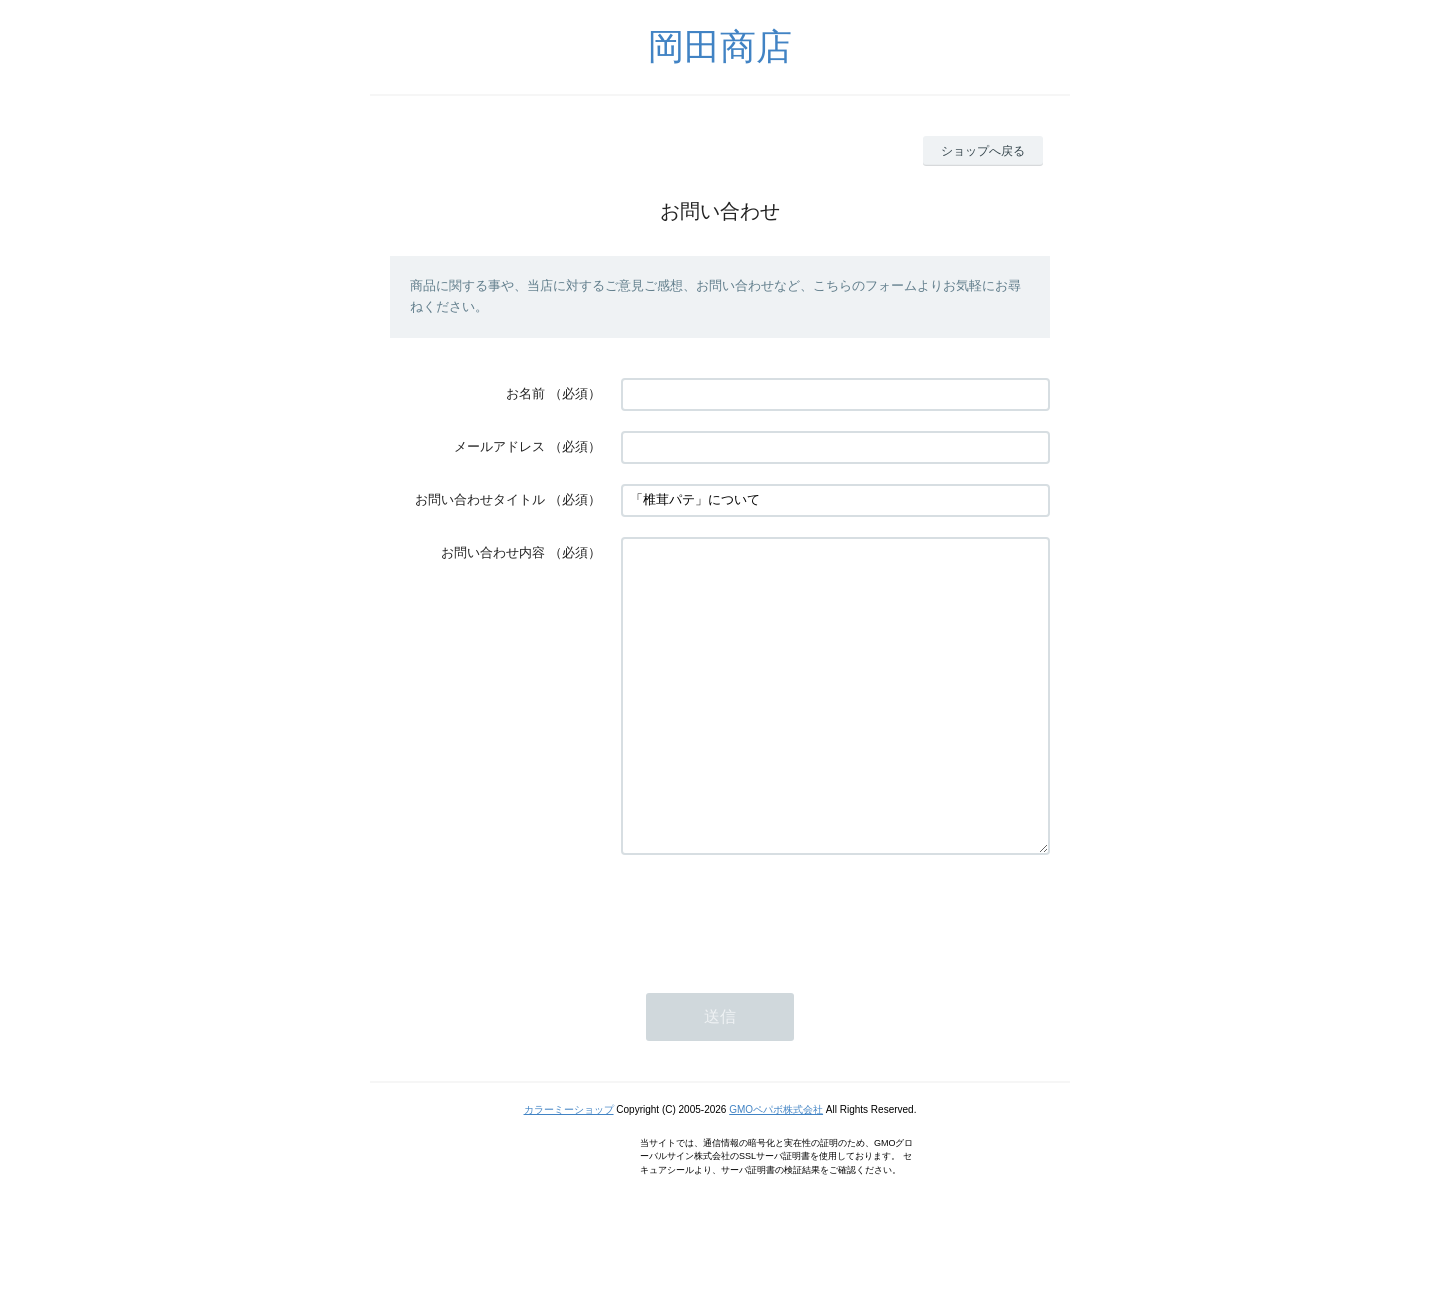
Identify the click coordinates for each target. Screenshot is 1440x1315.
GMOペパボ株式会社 (776, 1169)
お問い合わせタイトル (480, 499)
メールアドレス (499, 446)
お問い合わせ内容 (493, 552)
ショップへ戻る (983, 151)
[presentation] (773, 974)
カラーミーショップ (569, 1169)
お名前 (525, 393)
